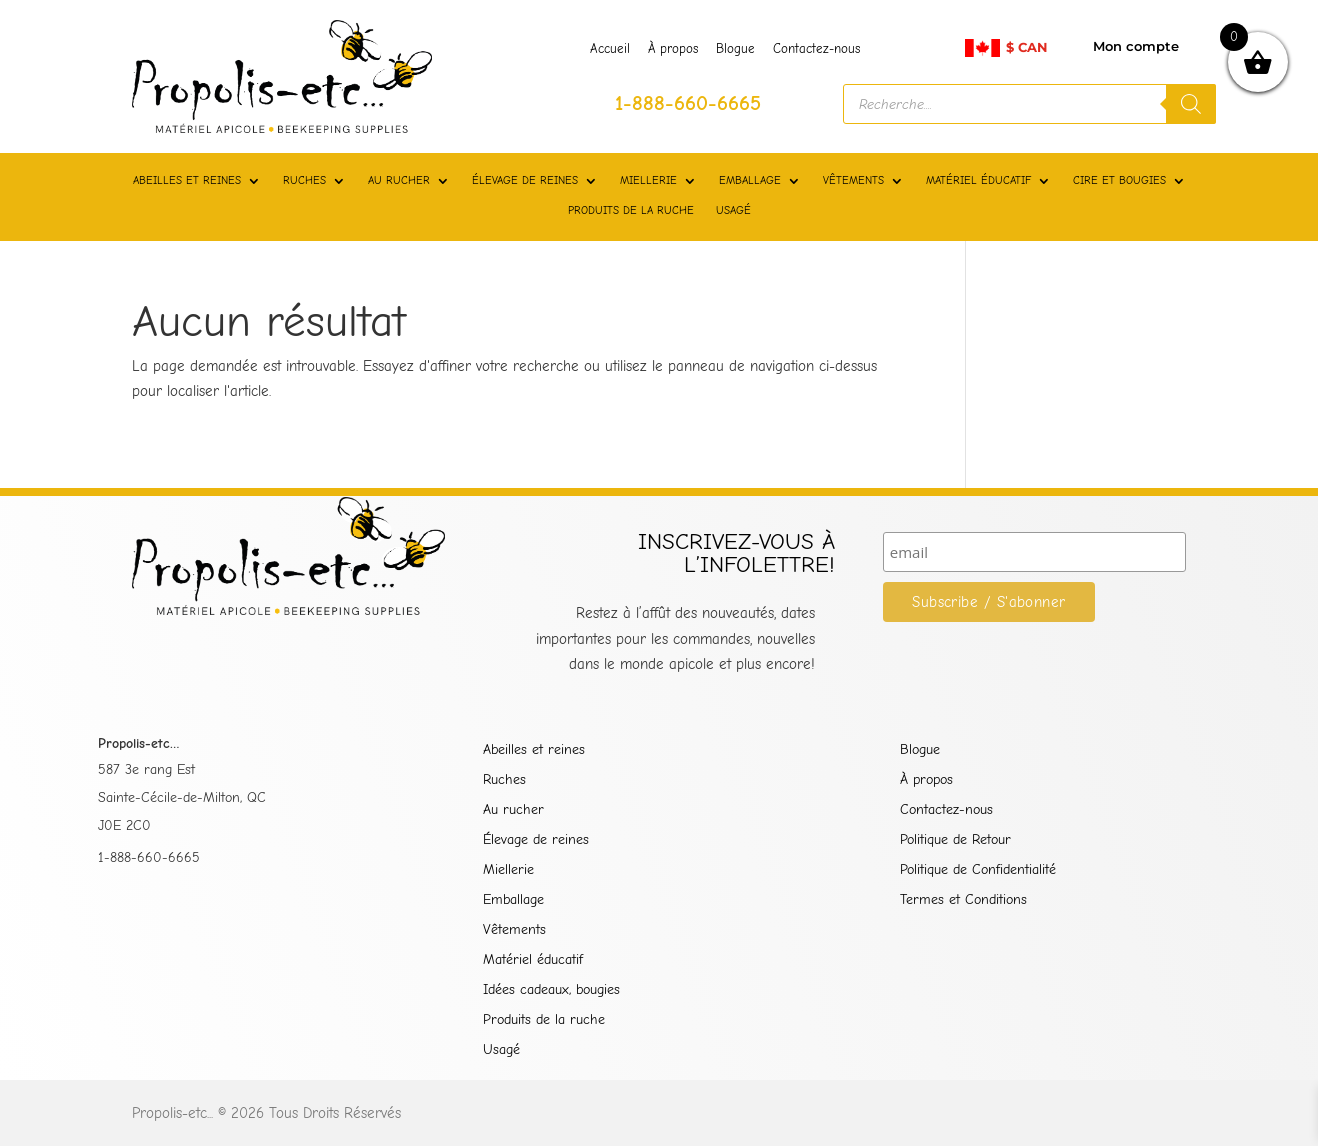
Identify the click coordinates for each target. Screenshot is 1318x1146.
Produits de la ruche (544, 1020)
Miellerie (508, 870)
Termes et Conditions (963, 900)
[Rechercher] (1191, 104)
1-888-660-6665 (149, 857)
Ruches (504, 780)
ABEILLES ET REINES (187, 180)
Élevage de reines (536, 840)
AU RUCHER (399, 180)
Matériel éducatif (533, 960)
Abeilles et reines (534, 750)
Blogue (735, 49)
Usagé (501, 1050)
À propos (673, 49)
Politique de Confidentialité (978, 870)
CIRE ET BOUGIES (1119, 180)
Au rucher (513, 810)
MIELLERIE (648, 180)
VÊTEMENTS (853, 180)
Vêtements (514, 930)
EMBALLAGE (750, 180)
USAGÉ (733, 210)
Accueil (610, 49)
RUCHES (304, 180)
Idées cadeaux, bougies (551, 990)
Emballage (513, 900)
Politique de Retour (955, 840)
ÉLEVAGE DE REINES (525, 180)
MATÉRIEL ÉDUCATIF (978, 180)
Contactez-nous (816, 49)
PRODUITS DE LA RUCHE (631, 210)
